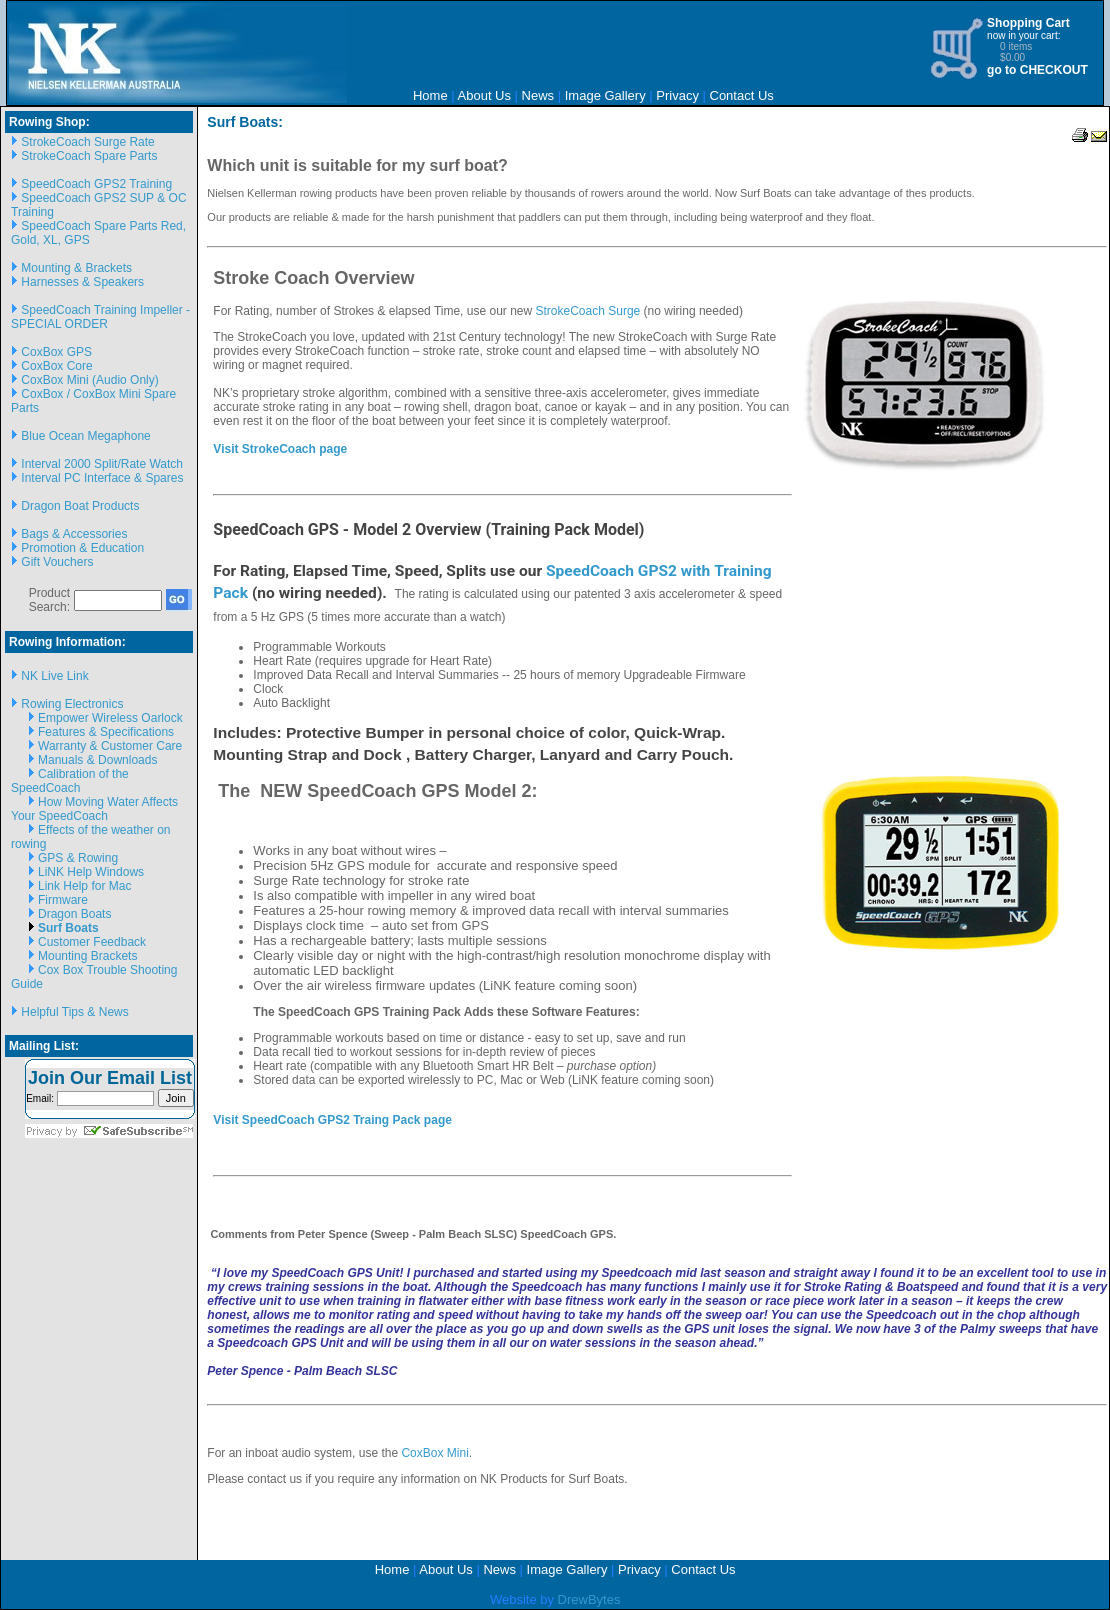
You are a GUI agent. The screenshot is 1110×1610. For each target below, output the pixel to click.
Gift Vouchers (57, 562)
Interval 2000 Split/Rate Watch (102, 464)
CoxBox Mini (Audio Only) (89, 380)
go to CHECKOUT (1037, 70)
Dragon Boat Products (80, 506)
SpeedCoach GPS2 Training (96, 184)
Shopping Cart (1028, 23)
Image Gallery (605, 95)
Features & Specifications (106, 732)
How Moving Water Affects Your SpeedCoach (94, 809)
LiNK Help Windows (91, 872)
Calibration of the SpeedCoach (70, 781)
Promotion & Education (82, 548)
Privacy (677, 95)
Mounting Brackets (87, 956)
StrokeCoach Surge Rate (87, 142)
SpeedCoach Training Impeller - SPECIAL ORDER (100, 317)
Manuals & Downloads (97, 760)
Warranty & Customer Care (110, 746)
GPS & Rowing (78, 858)
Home (430, 95)
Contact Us (742, 95)
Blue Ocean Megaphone (85, 436)
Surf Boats (68, 928)
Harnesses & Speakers (82, 282)
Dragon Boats (74, 914)
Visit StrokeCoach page (280, 449)
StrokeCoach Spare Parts (89, 156)
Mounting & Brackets (76, 268)
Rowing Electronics (72, 704)
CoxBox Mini (434, 1453)
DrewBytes (589, 1599)
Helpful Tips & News (74, 1012)
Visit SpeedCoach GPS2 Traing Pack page (332, 1120)
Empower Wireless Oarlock (110, 718)
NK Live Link (54, 676)
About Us (484, 95)
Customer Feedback (92, 942)
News (538, 95)
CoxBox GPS (56, 352)
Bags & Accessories (74, 534)
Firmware (63, 900)
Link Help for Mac (84, 886)
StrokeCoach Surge (588, 311)
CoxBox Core (56, 366)
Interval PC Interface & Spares (102, 478)
